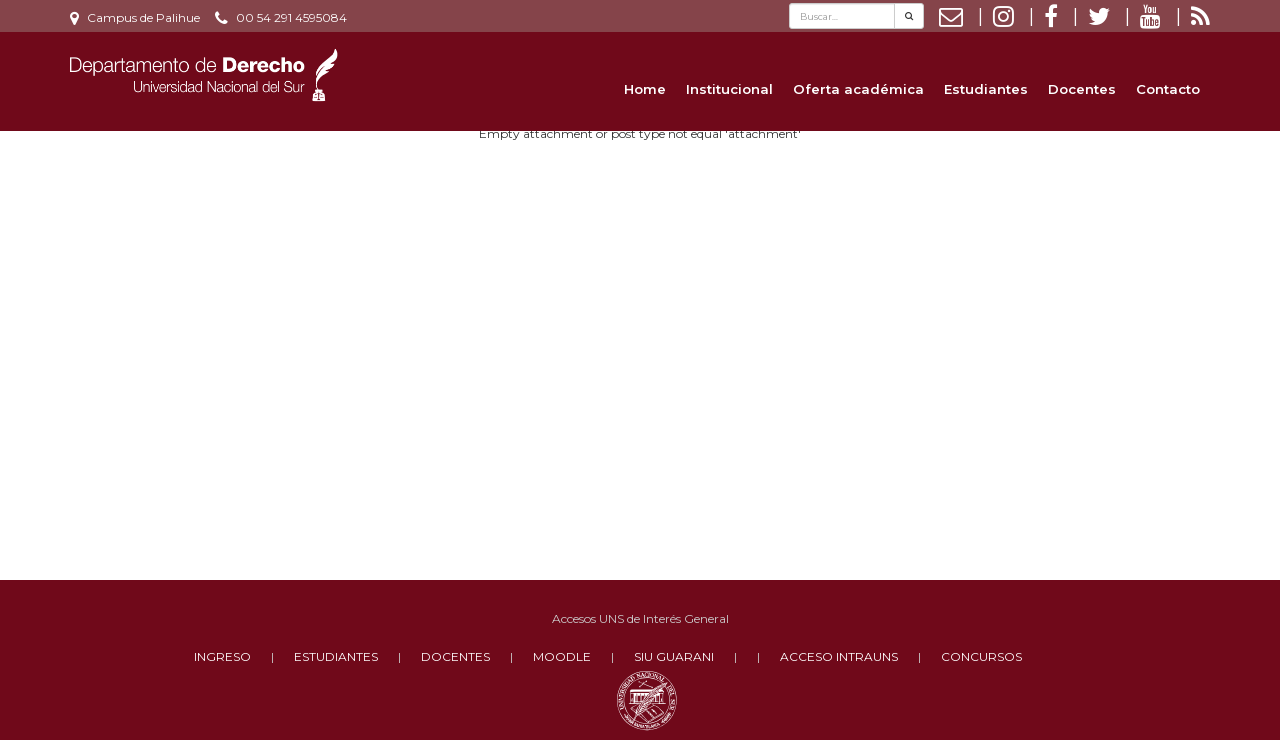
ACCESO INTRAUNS (839, 656)
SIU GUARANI (674, 656)
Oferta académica (858, 89)
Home (645, 89)
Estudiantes (986, 89)
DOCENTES (455, 656)
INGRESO (222, 656)
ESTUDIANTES (336, 656)
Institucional (729, 89)
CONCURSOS (981, 656)
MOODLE (562, 656)
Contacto (1168, 89)
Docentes (1082, 89)
